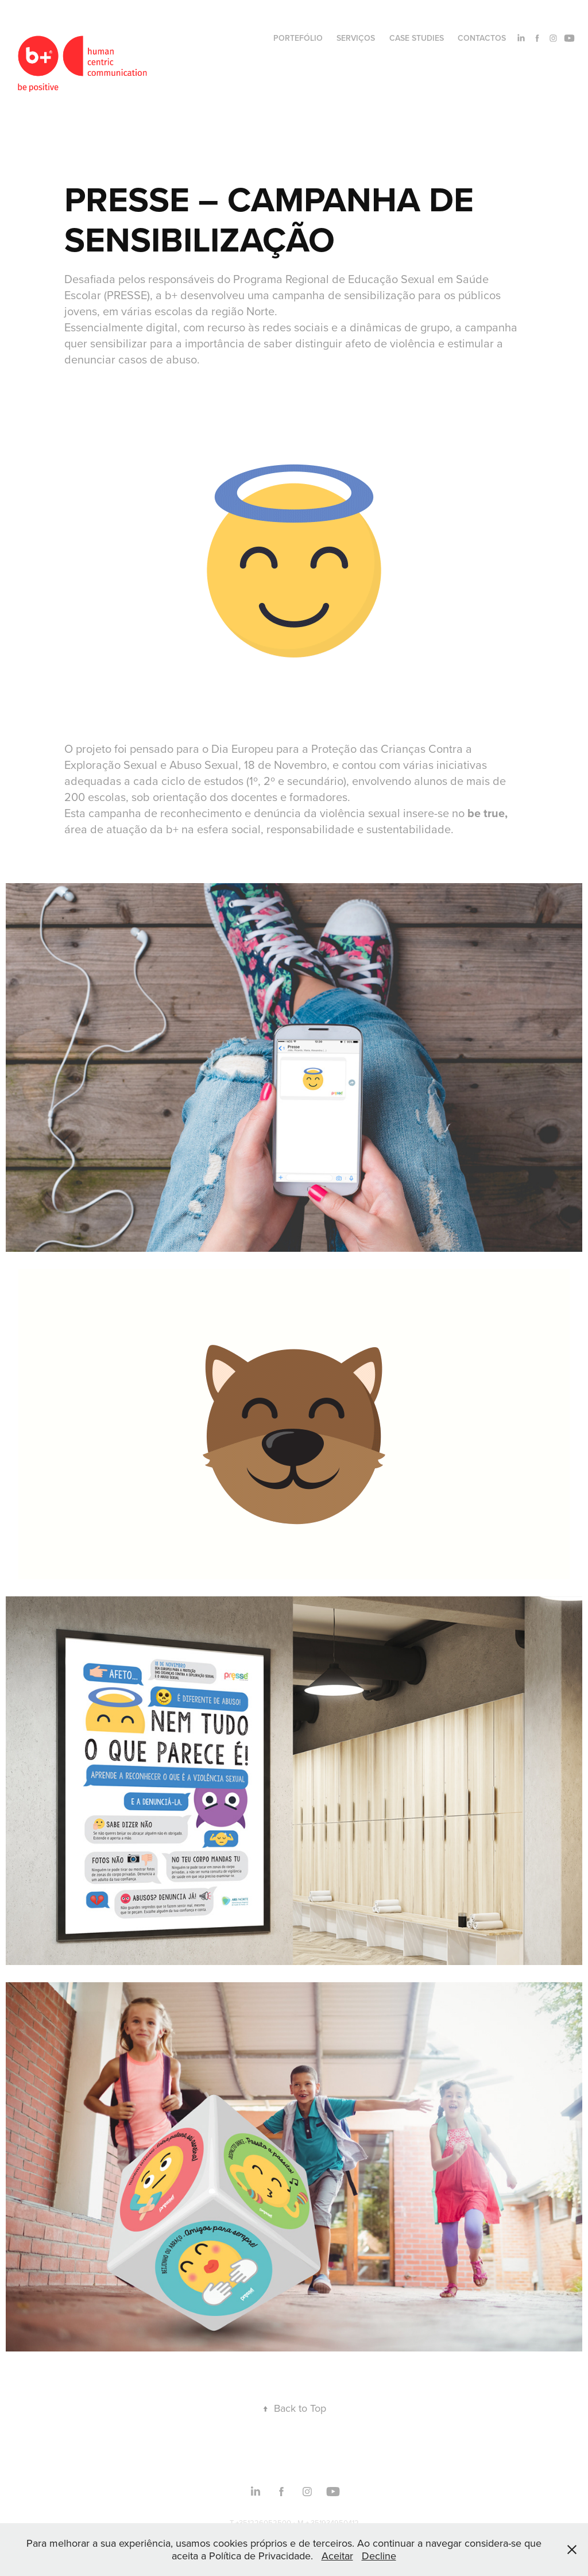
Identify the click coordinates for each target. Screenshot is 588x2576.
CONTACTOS (482, 38)
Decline (379, 2555)
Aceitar (337, 2555)
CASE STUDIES (416, 38)
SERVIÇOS (355, 38)
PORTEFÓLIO (298, 38)
